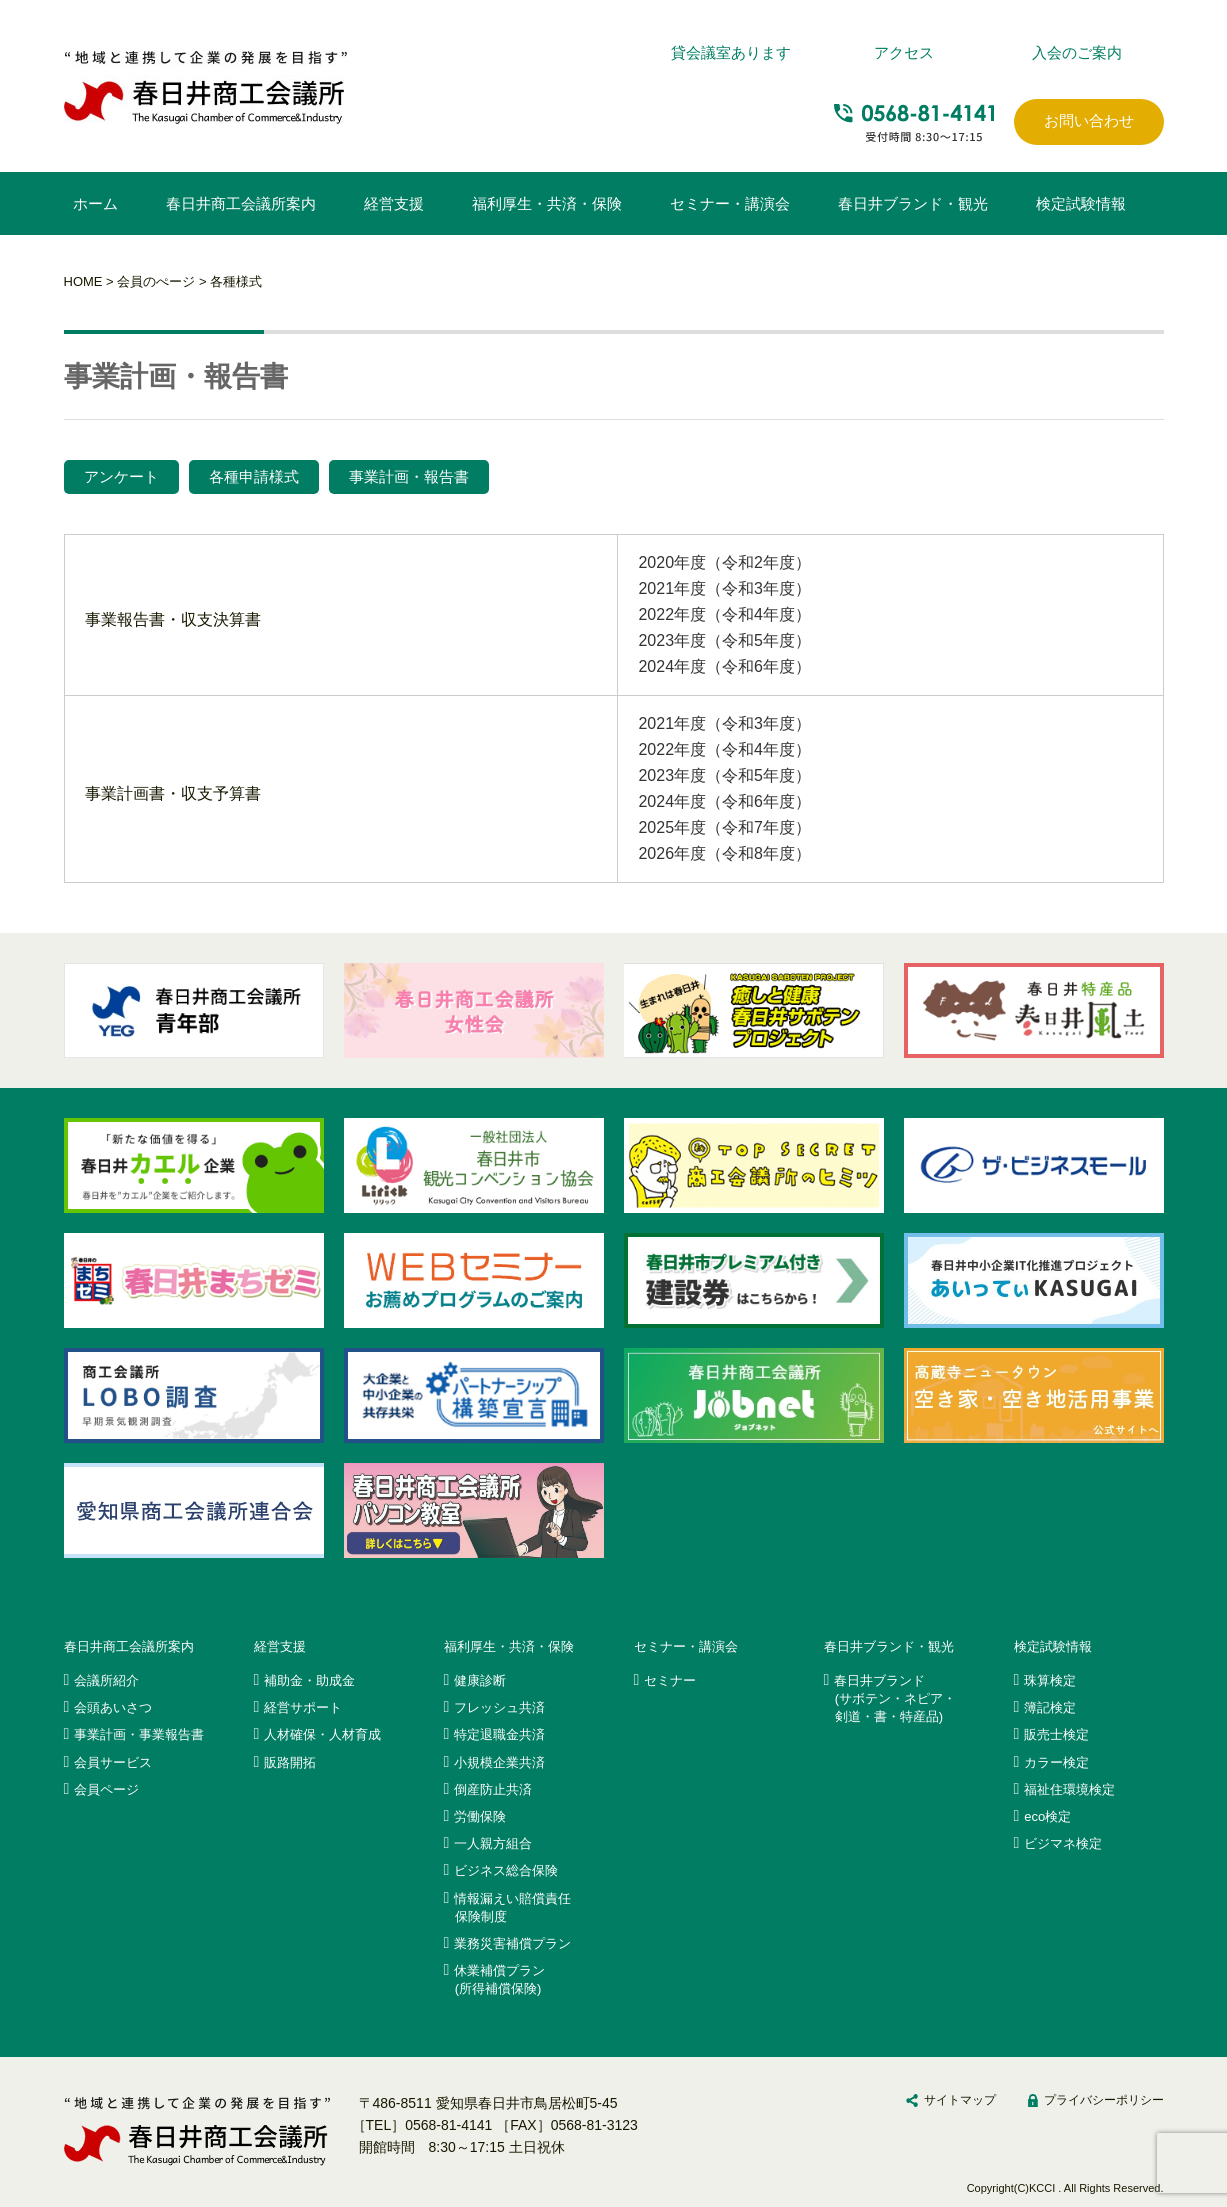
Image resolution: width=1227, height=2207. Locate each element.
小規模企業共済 (499, 1762)
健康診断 (480, 1680)
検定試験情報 (1081, 203)
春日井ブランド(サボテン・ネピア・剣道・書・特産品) (895, 1698)
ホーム (95, 203)
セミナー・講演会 (730, 203)
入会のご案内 (1077, 52)
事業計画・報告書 (409, 476)
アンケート (121, 476)
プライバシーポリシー (1104, 2100)
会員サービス (113, 1762)
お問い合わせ (1089, 120)
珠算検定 (1050, 1680)
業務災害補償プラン (512, 1943)
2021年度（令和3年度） (724, 588)
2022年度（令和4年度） (724, 614)
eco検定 (1047, 1816)
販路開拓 (290, 1762)
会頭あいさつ (113, 1707)
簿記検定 (1050, 1707)
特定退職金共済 (499, 1734)
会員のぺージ (156, 281)
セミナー (670, 1680)
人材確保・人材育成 (322, 1734)
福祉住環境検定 (1069, 1789)
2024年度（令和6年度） (724, 666)
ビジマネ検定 (1063, 1843)
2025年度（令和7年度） (724, 827)
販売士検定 (1056, 1734)
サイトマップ (960, 2100)
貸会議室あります (731, 52)
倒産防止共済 (493, 1789)
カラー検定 (1056, 1762)
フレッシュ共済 (499, 1707)
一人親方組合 (493, 1843)
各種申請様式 (254, 476)
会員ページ (106, 1789)
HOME (83, 281)
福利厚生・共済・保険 (547, 203)
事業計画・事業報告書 (139, 1734)
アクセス (904, 52)
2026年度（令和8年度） (724, 853)
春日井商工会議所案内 (241, 203)
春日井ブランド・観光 (913, 203)
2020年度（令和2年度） (724, 562)
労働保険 (480, 1816)
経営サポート (303, 1707)
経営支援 (394, 203)
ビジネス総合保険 (506, 1870)
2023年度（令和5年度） (724, 640)
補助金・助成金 (309, 1680)
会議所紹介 (106, 1680)
